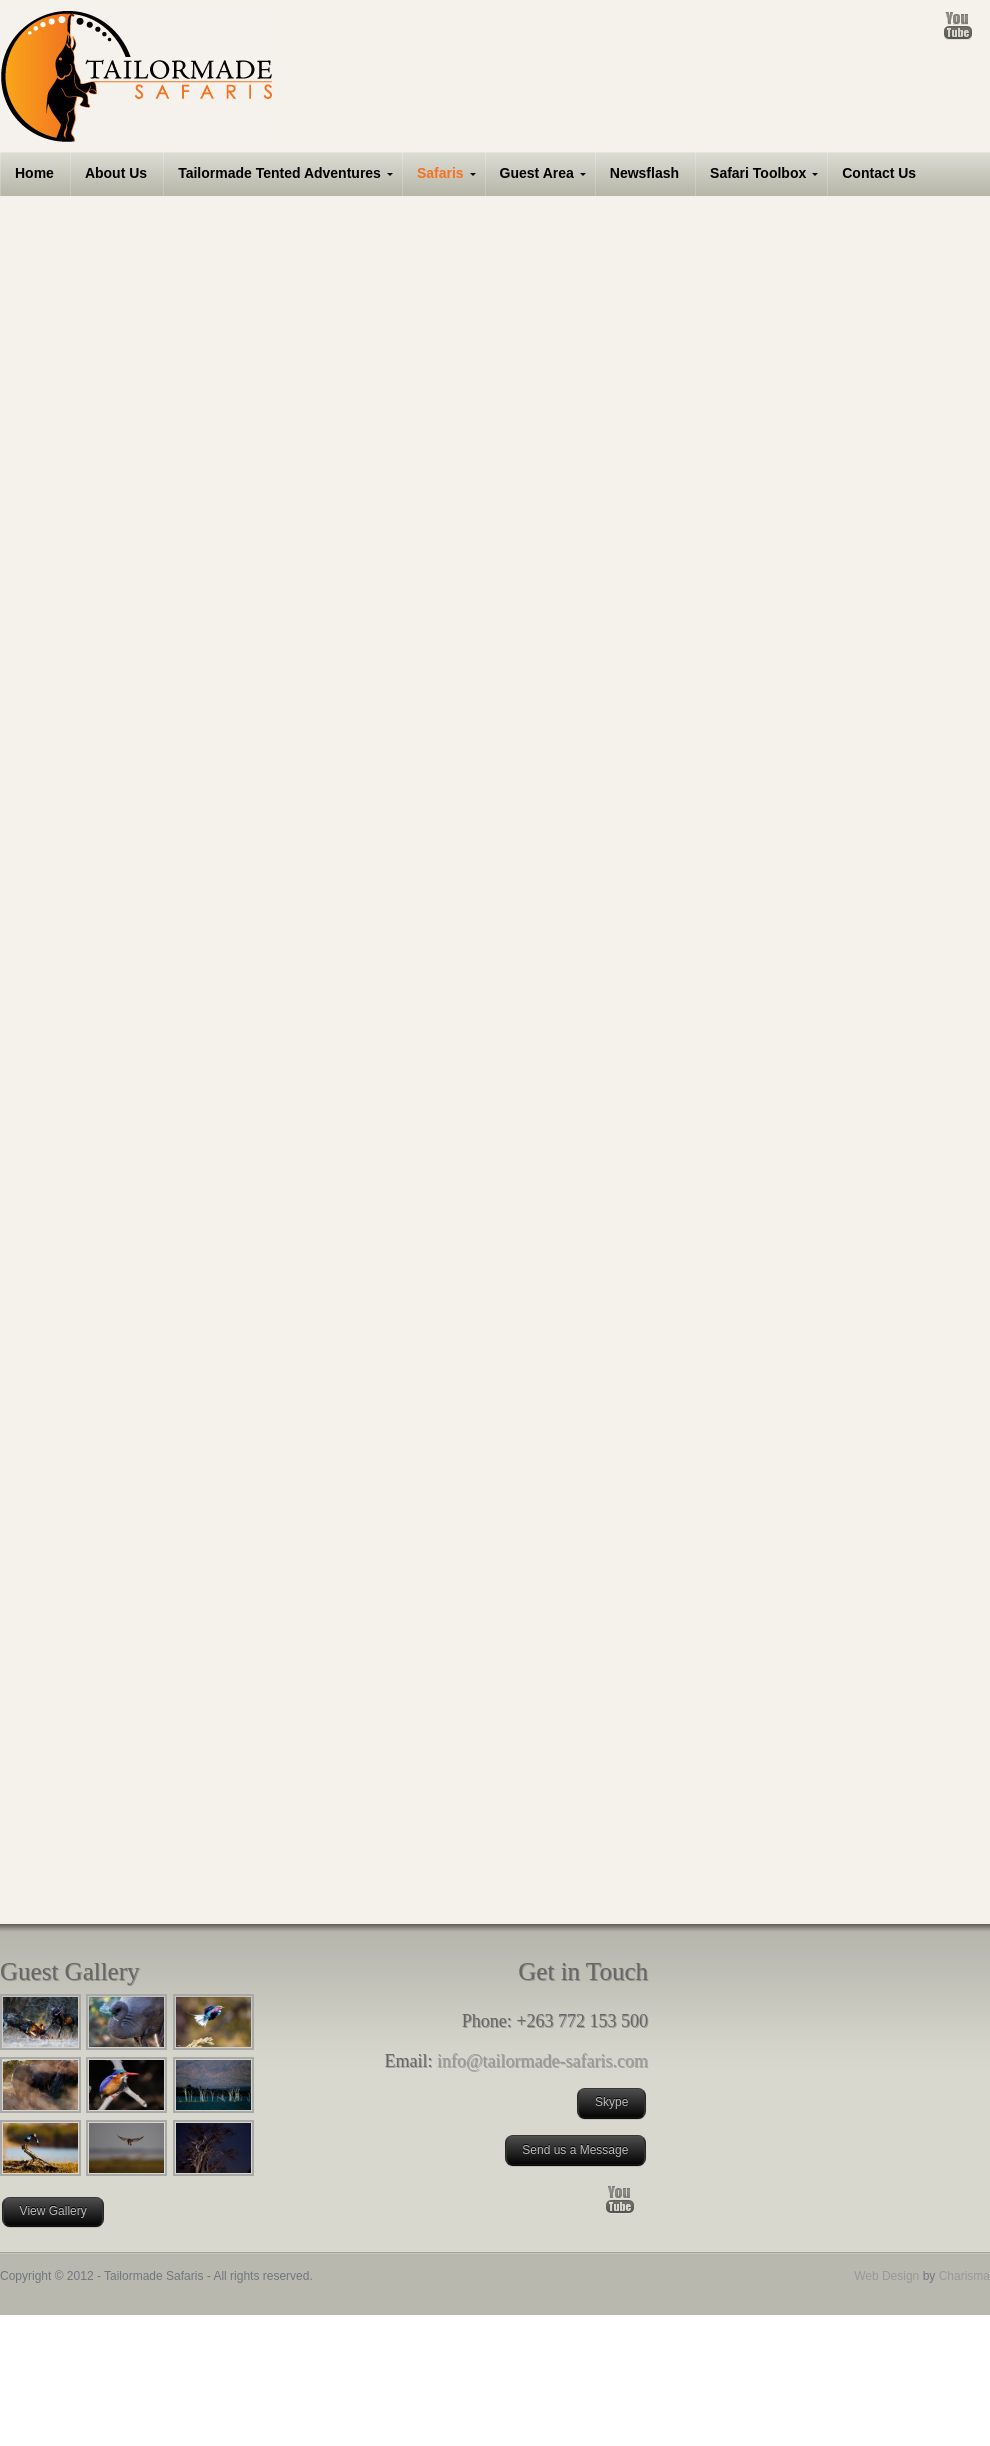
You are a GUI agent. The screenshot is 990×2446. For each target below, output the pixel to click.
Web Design (886, 2276)
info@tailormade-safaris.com (542, 2061)
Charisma (962, 2276)
